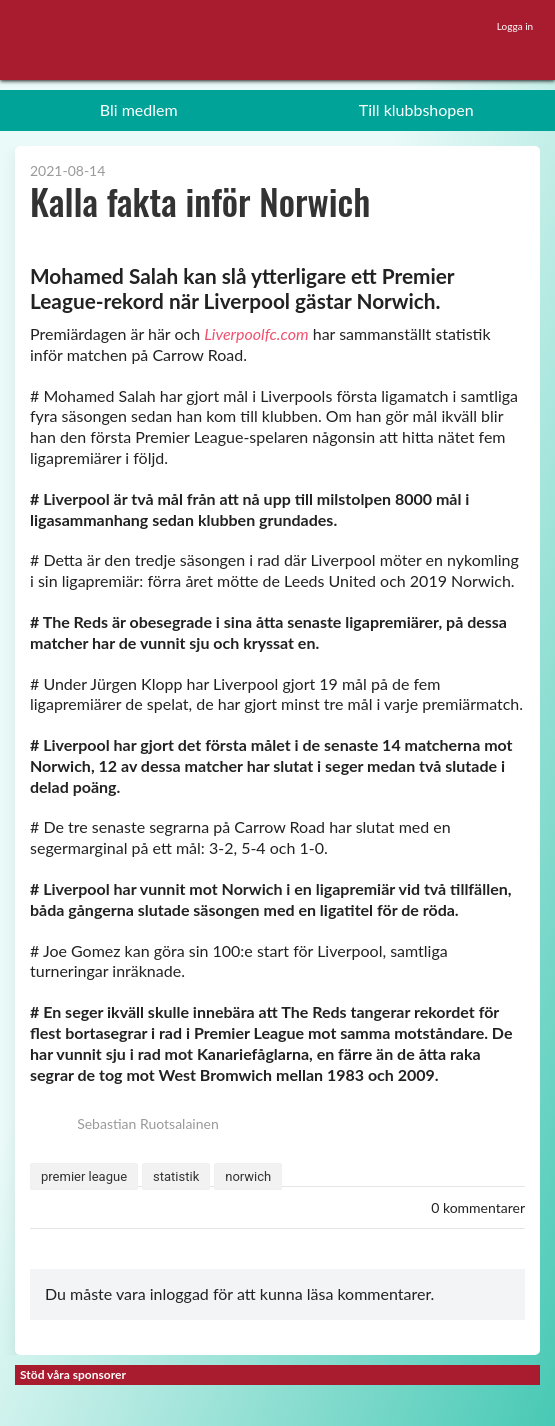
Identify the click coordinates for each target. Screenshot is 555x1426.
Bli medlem (139, 109)
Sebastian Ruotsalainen (124, 1123)
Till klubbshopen (416, 109)
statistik (176, 1176)
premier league (84, 1176)
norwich (248, 1176)
